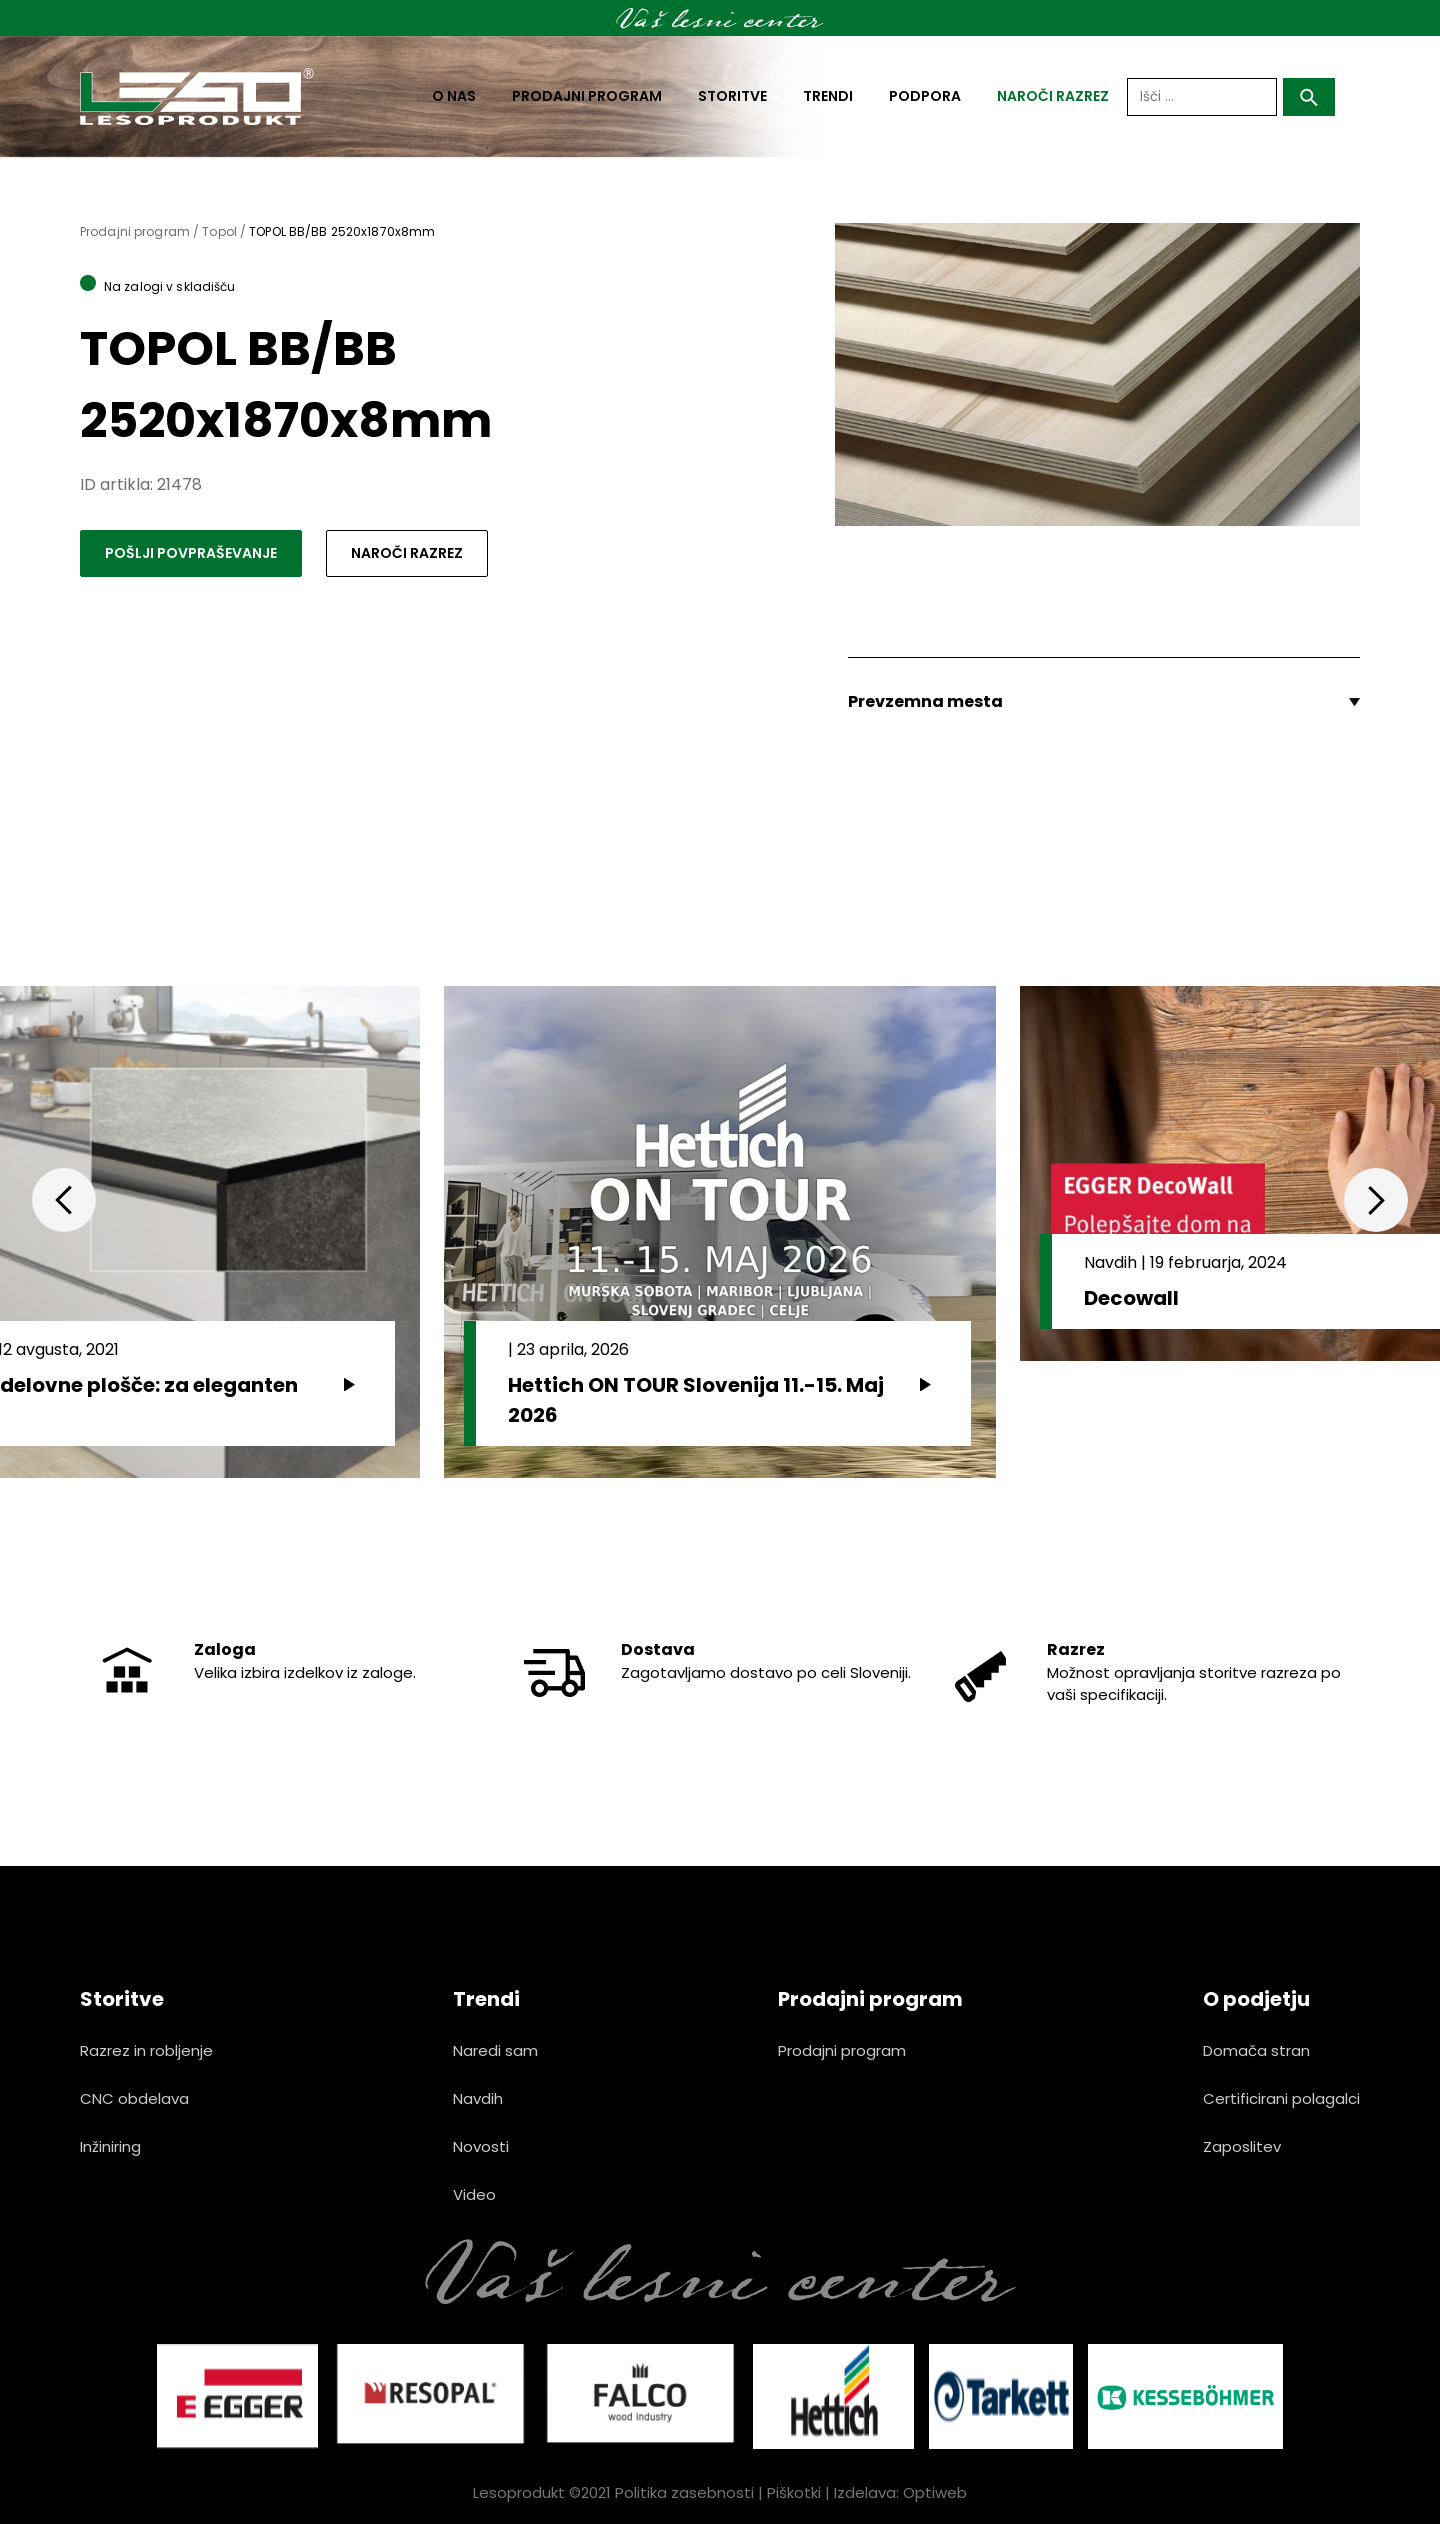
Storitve (732, 96)
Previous (64, 1200)
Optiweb (935, 2492)
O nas (454, 96)
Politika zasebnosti (684, 2492)
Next (1376, 1200)
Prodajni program (587, 96)
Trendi (828, 96)
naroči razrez (1053, 96)
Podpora (925, 96)
